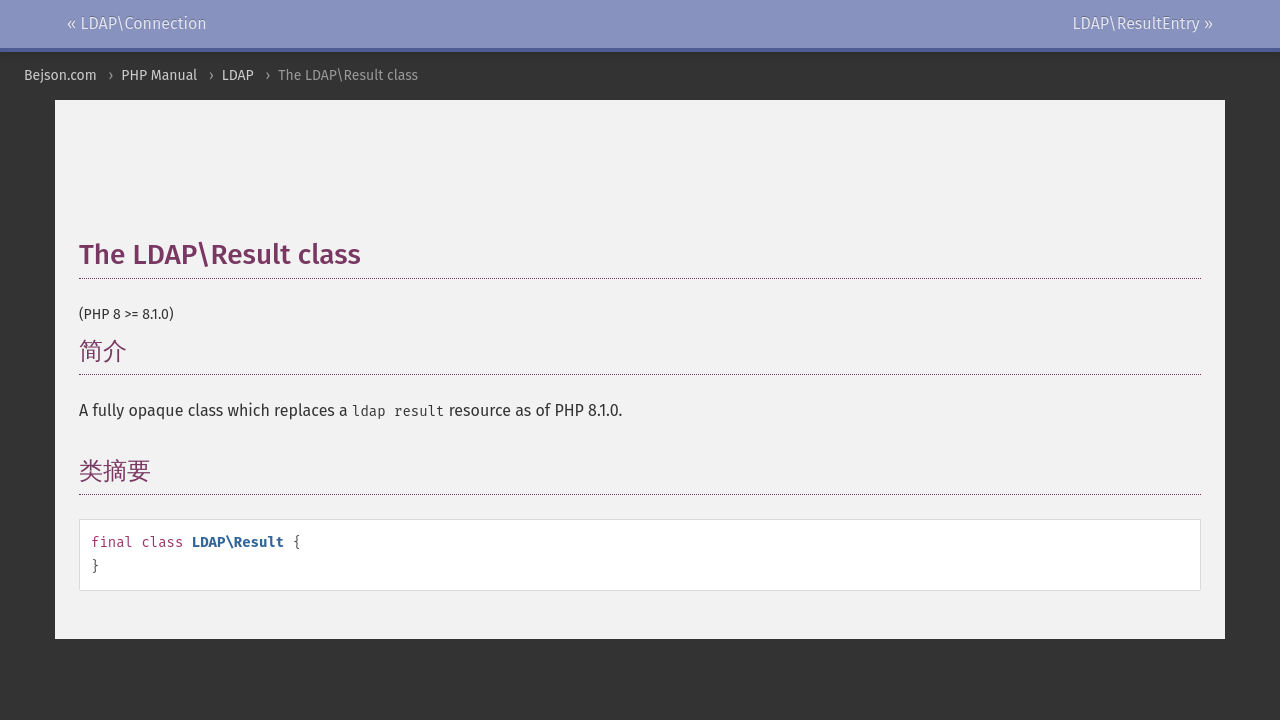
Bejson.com (60, 75)
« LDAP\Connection (137, 23)
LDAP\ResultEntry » (1143, 23)
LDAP (238, 75)
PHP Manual (159, 75)
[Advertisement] (564, 179)
